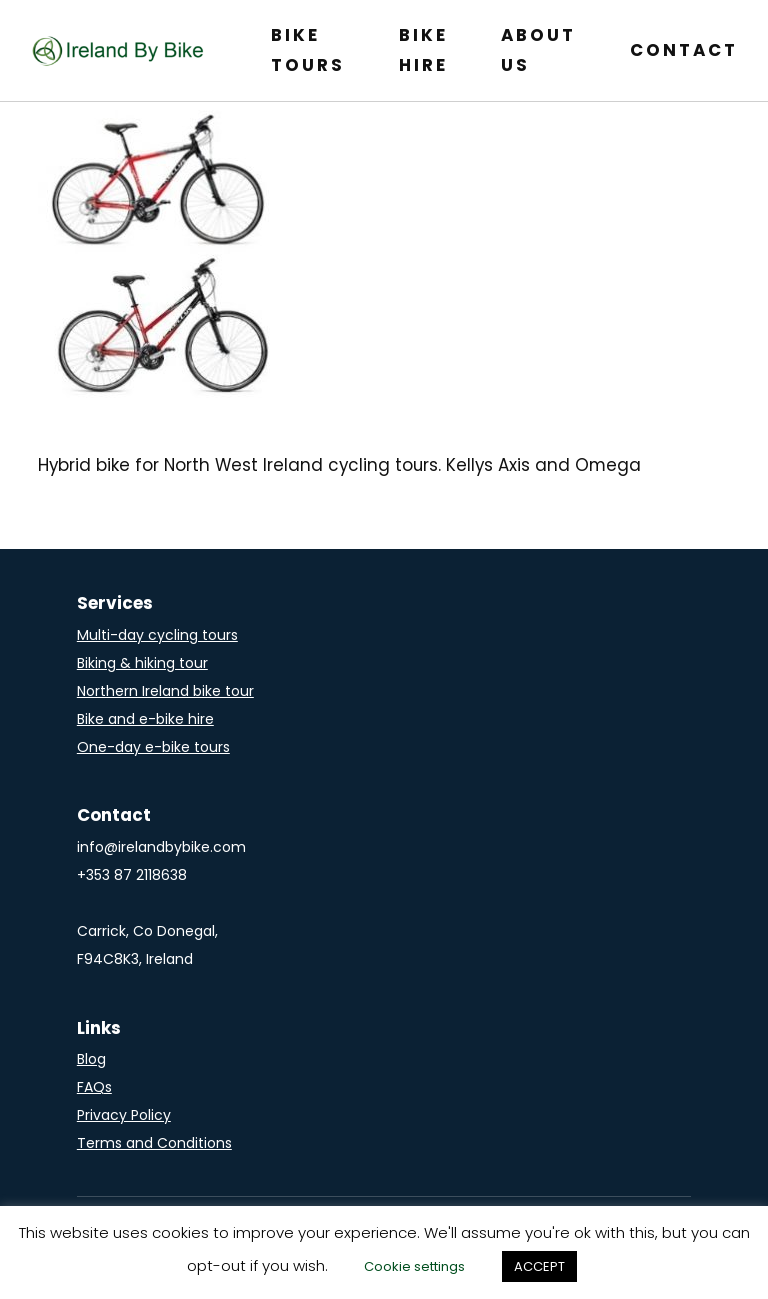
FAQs (94, 1087)
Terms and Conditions (154, 1143)
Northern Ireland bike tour (165, 691)
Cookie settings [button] (414, 1266)
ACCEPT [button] (539, 1266)
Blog (91, 1059)
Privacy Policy (124, 1115)
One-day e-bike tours (153, 747)
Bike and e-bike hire (145, 719)
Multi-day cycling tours (157, 635)
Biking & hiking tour (142, 663)
